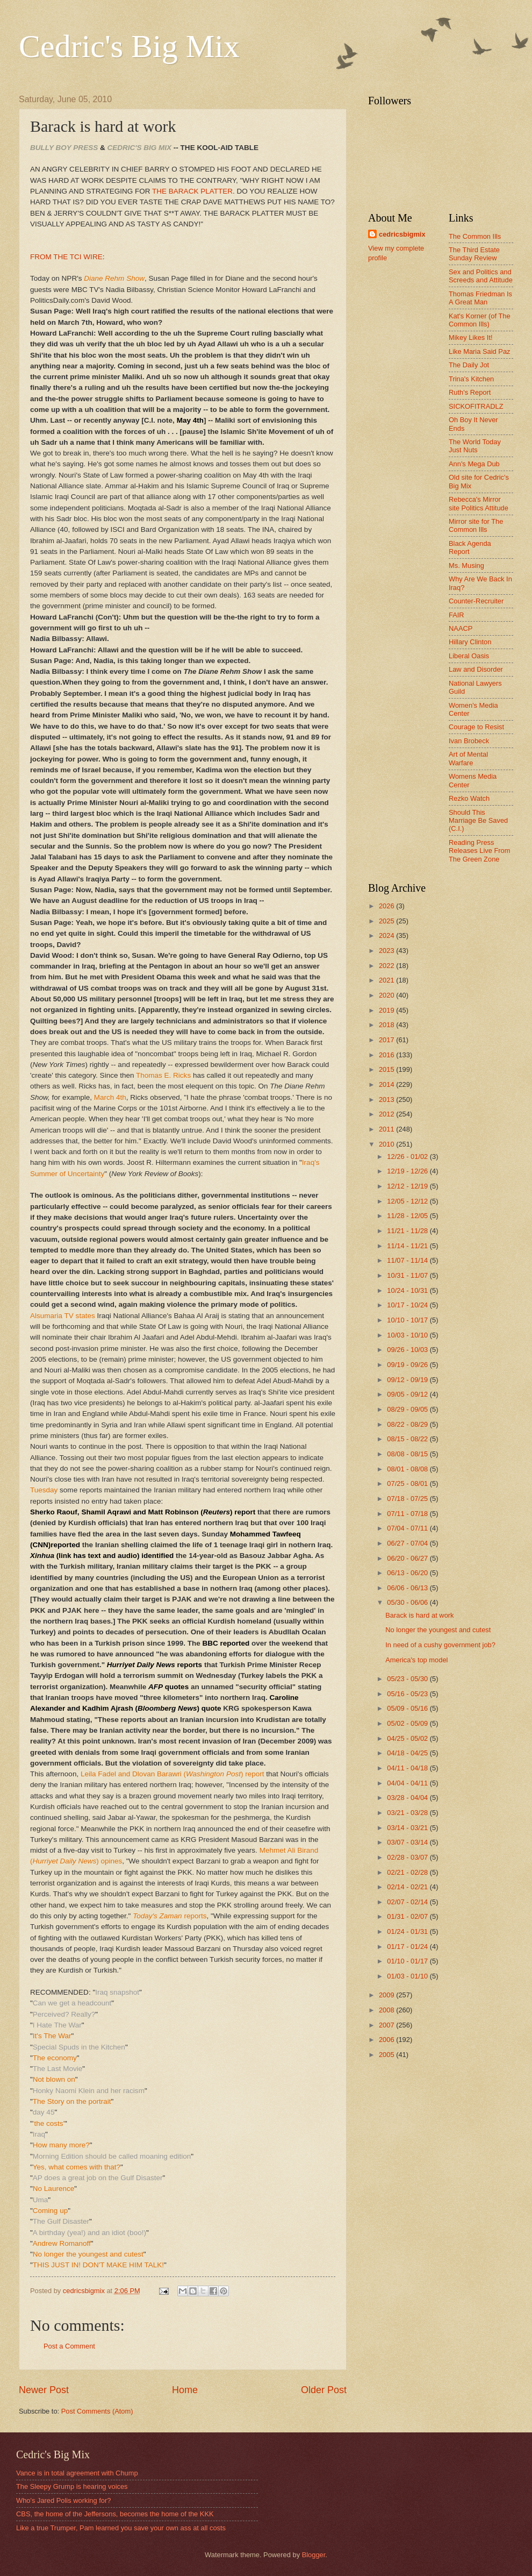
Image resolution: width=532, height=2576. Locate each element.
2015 (387, 1069)
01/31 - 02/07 (408, 1916)
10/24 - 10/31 (408, 1290)
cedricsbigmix (402, 234)
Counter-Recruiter (476, 601)
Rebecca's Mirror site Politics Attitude (478, 503)
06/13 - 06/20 (408, 1573)
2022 (387, 966)
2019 (387, 1010)
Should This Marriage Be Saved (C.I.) (478, 820)
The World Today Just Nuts (475, 446)
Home (185, 2390)
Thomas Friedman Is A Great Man (480, 298)
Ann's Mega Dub (474, 464)
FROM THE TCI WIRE (66, 257)
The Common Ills (475, 236)
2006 (387, 2040)
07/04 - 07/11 (408, 1528)
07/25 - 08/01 (408, 1483)
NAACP (460, 628)
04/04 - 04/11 (408, 1783)
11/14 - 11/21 (408, 1246)
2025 (387, 921)
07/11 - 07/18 (408, 1514)
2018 (387, 1025)
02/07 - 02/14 (408, 1902)
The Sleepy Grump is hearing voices (72, 2486)
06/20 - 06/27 (408, 1558)
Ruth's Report (470, 392)
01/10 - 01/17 (408, 1961)
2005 (387, 2055)
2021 (387, 980)
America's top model (416, 1660)
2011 (387, 1129)
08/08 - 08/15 (408, 1454)
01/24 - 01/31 (408, 1931)
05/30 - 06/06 (408, 1602)
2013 (387, 1099)
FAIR (456, 615)
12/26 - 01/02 (408, 1156)
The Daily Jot (469, 365)
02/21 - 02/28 (408, 1872)
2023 (387, 951)
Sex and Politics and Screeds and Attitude (481, 276)
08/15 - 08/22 (408, 1439)
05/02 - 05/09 (408, 1723)
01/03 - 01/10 (408, 1976)
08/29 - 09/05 (408, 1409)
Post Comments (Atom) (97, 2411)
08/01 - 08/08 (408, 1469)
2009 (387, 1995)
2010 (387, 1144)
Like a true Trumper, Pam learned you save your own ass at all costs (121, 2528)
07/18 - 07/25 (408, 1499)
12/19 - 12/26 (408, 1171)
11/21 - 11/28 (408, 1231)
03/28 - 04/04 (408, 1798)
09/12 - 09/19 (408, 1380)
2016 (387, 1055)
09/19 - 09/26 (408, 1365)
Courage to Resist (476, 727)
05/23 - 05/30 (408, 1679)
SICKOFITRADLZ (476, 406)
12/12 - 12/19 (408, 1186)
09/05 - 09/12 (408, 1394)
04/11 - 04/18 (408, 1768)
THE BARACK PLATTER (192, 191)
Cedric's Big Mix (129, 46)
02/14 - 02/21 (408, 1887)
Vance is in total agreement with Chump (77, 2473)
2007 (387, 2025)
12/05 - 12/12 (408, 1201)
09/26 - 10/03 (408, 1350)
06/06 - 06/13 (408, 1588)
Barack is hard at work (419, 1615)
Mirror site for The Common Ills (476, 525)
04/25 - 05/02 (408, 1738)
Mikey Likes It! (471, 337)
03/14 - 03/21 (408, 1828)
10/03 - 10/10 (408, 1335)
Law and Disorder (476, 669)
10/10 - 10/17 (408, 1320)
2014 (387, 1084)
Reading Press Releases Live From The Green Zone (480, 850)
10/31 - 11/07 (408, 1275)
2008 (387, 2010)
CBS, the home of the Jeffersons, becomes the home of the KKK (115, 2514)
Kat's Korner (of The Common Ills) (480, 320)
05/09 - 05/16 (408, 1708)
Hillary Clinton (470, 642)
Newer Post (44, 2390)
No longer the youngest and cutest (438, 1630)
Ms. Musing (466, 565)
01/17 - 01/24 (408, 1946)
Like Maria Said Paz (480, 351)
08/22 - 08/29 (408, 1424)
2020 (387, 995)
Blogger (314, 2555)
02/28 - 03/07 (408, 1857)
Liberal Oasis (469, 656)
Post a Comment (69, 2346)
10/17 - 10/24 (408, 1305)
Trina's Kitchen (471, 379)
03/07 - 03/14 (408, 1842)
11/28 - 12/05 (408, 1216)
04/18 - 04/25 (408, 1753)
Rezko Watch (469, 798)
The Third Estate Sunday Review (474, 254)
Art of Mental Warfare (468, 758)
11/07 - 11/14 (408, 1260)
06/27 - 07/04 (408, 1543)
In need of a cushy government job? (440, 1645)
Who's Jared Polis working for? (63, 2500)
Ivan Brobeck (469, 741)
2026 (387, 906)
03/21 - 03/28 (408, 1813)
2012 (387, 1114)
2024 (387, 935)
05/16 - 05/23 (408, 1694)
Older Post (324, 2390)
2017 (387, 1040)
